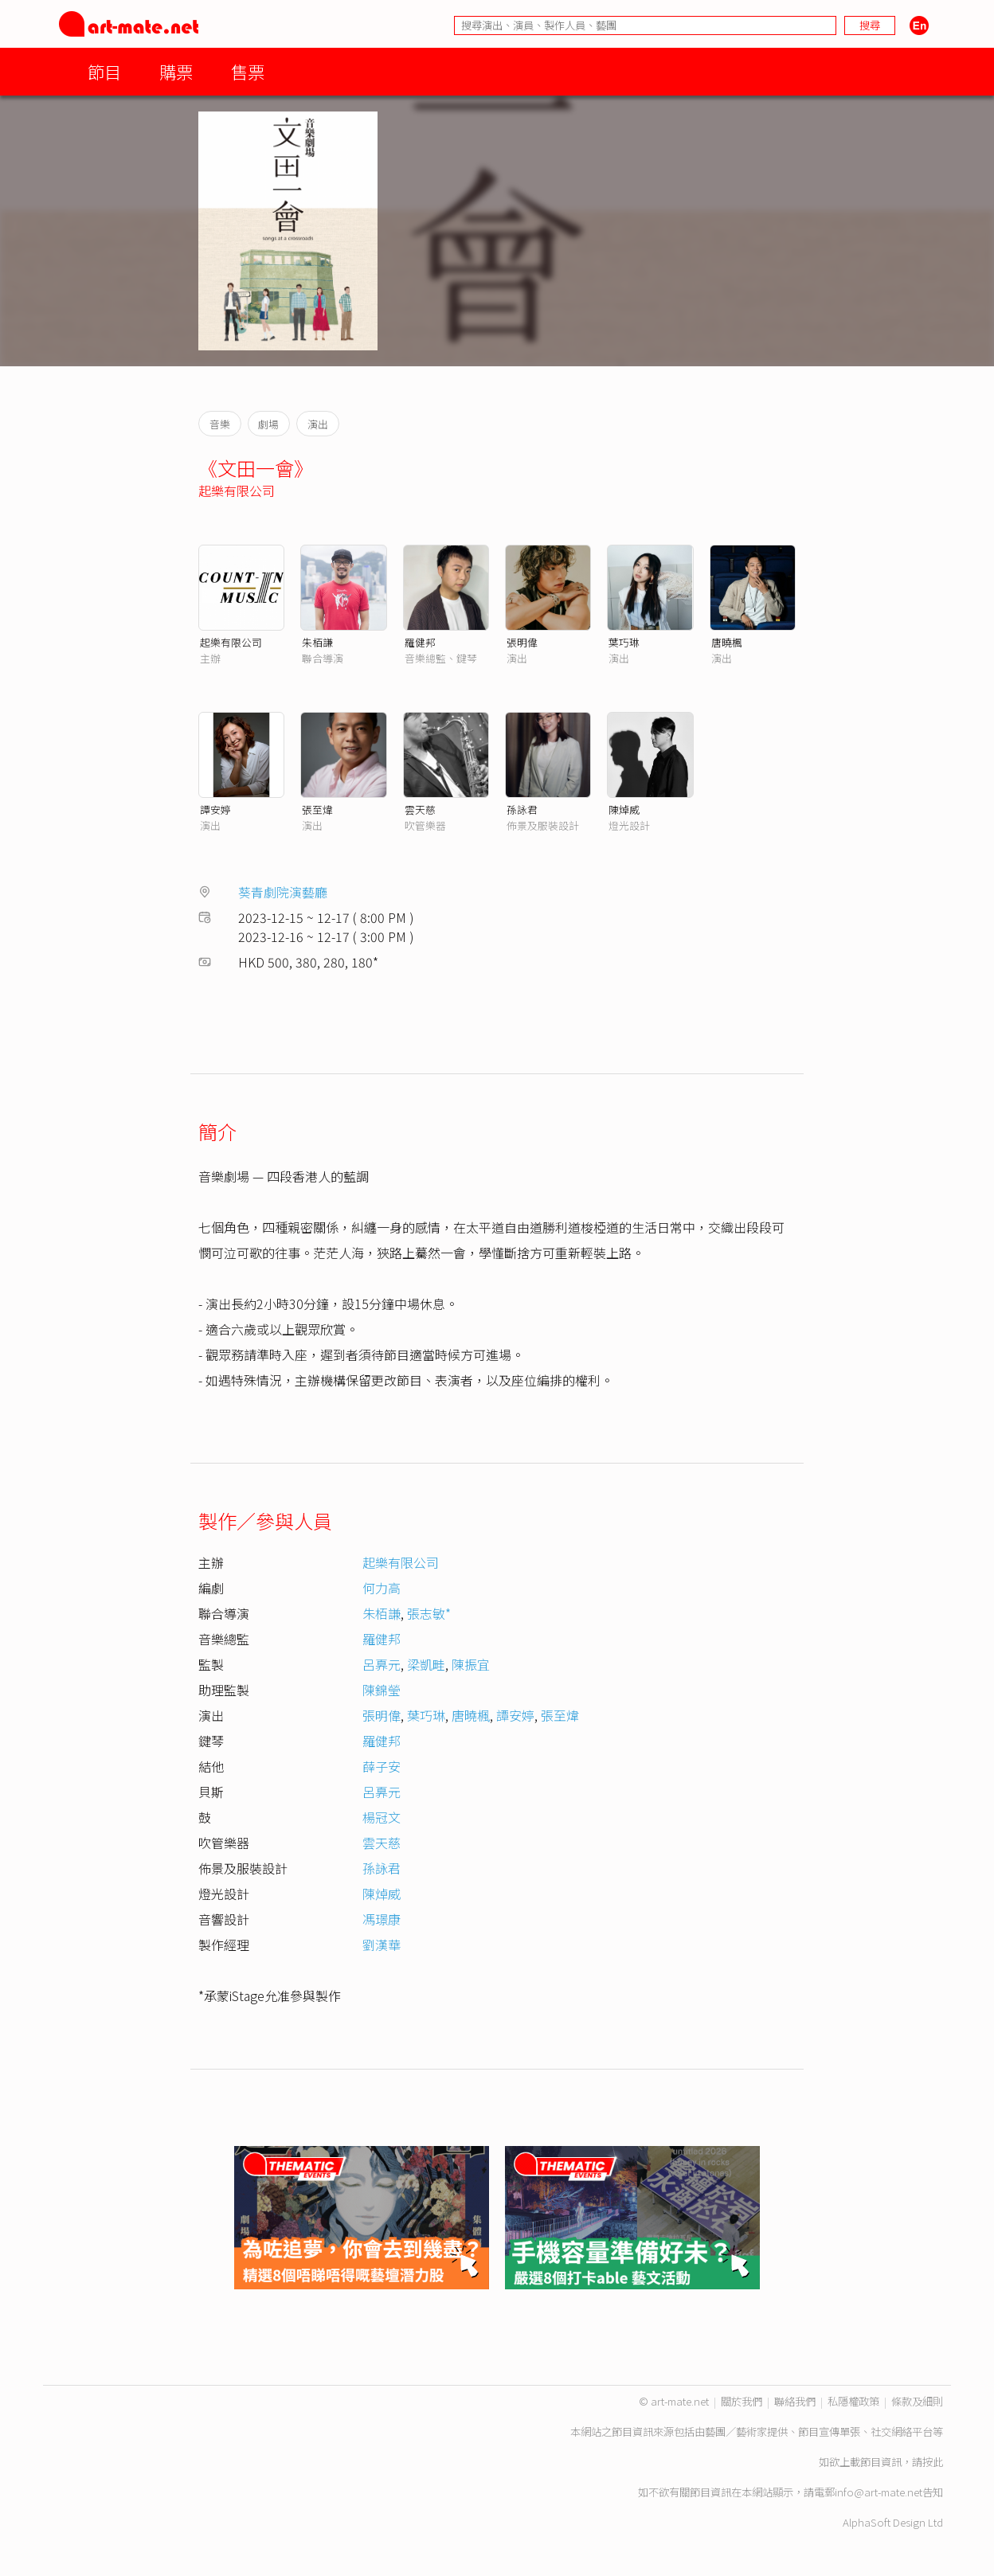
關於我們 (741, 2401)
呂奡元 (381, 1664)
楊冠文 (381, 1817)
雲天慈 (420, 809)
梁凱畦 (426, 1664)
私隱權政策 (853, 2401)
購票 (176, 71)
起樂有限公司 (236, 490)
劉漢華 (381, 1944)
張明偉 (522, 642)
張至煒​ (560, 1715)
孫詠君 (522, 809)
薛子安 (381, 1766)
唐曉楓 (726, 642)
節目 (104, 71)
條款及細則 (917, 2401)
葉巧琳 (624, 642)
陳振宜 (471, 1664)
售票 (247, 71)
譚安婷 (215, 809)
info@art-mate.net (878, 2492)
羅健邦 (420, 642)
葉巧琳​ (426, 1715)
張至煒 (317, 809)
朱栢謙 (317, 642)
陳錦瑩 (381, 1689)
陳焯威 (624, 809)
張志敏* (429, 1613)
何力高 (381, 1587)
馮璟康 (381, 1919)
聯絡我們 (795, 2401)
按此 (932, 2461)
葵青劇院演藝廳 (282, 891)
